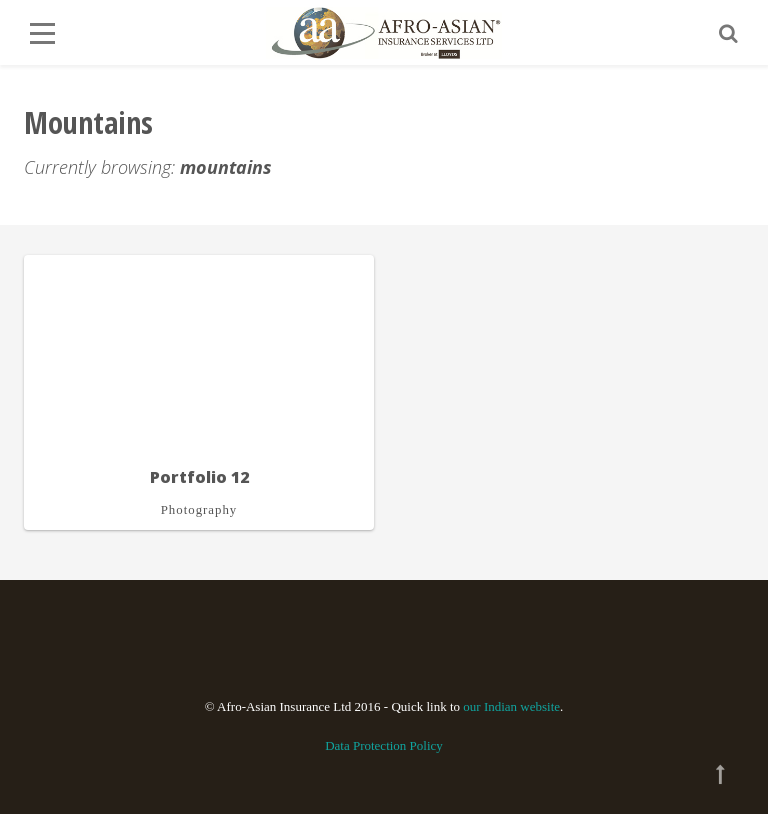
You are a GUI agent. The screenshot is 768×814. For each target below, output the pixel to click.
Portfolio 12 (199, 477)
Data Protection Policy (384, 745)
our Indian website (511, 706)
